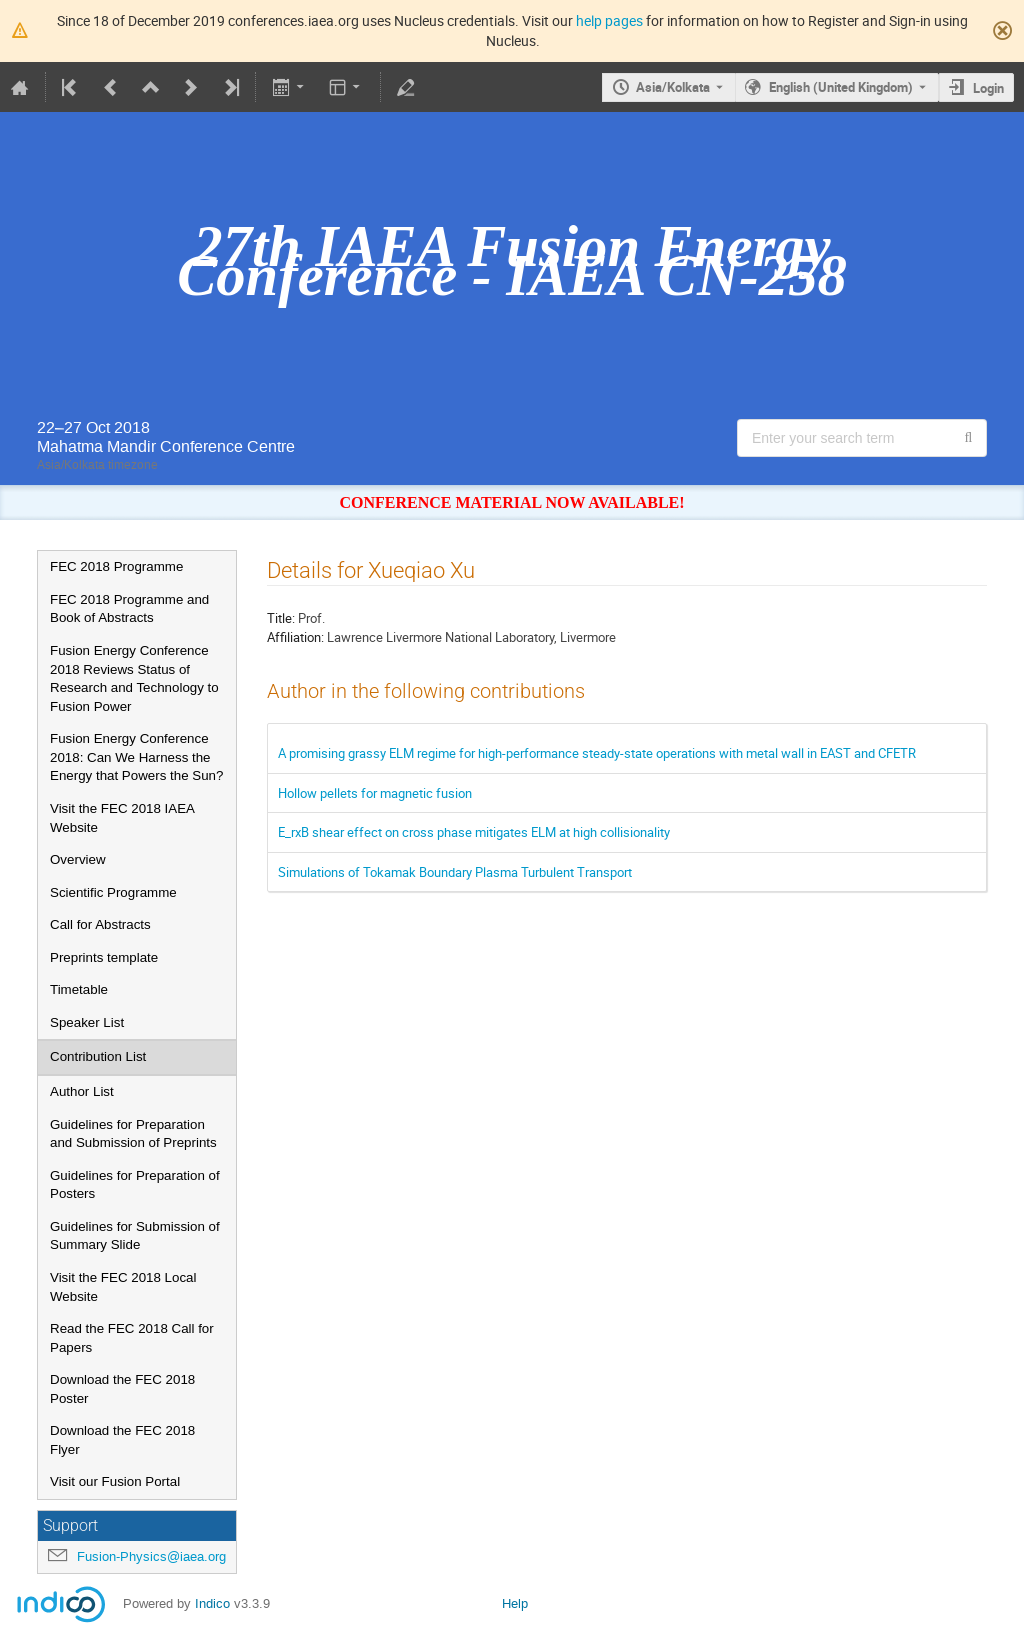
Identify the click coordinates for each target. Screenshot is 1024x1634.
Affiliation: (295, 637)
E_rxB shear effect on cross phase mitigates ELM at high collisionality (474, 832)
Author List (82, 1091)
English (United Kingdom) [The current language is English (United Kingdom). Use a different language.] (841, 87)
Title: (281, 618)
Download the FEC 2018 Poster (122, 1389)
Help (515, 1603)
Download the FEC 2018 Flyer (122, 1440)
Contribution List (98, 1056)
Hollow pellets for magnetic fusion (375, 793)
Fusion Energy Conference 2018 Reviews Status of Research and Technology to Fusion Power (134, 678)
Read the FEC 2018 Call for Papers (132, 1338)
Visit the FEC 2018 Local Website (123, 1287)
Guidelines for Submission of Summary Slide (135, 1236)
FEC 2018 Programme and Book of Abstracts (129, 609)
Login (988, 88)
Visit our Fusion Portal (115, 1481)
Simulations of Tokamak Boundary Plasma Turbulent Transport (455, 872)
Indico (212, 1603)
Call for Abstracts (100, 924)
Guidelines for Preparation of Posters (135, 1185)
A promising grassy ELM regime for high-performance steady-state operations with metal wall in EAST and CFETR (597, 753)
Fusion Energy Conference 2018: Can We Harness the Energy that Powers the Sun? (136, 757)
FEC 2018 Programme (116, 566)
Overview (78, 859)
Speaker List (87, 1022)
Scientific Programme (113, 892)
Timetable (79, 989)
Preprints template (104, 957)
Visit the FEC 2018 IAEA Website (122, 818)
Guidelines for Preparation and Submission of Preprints (133, 1134)
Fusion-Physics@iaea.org (151, 1556)
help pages (609, 20)
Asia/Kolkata (673, 87)
